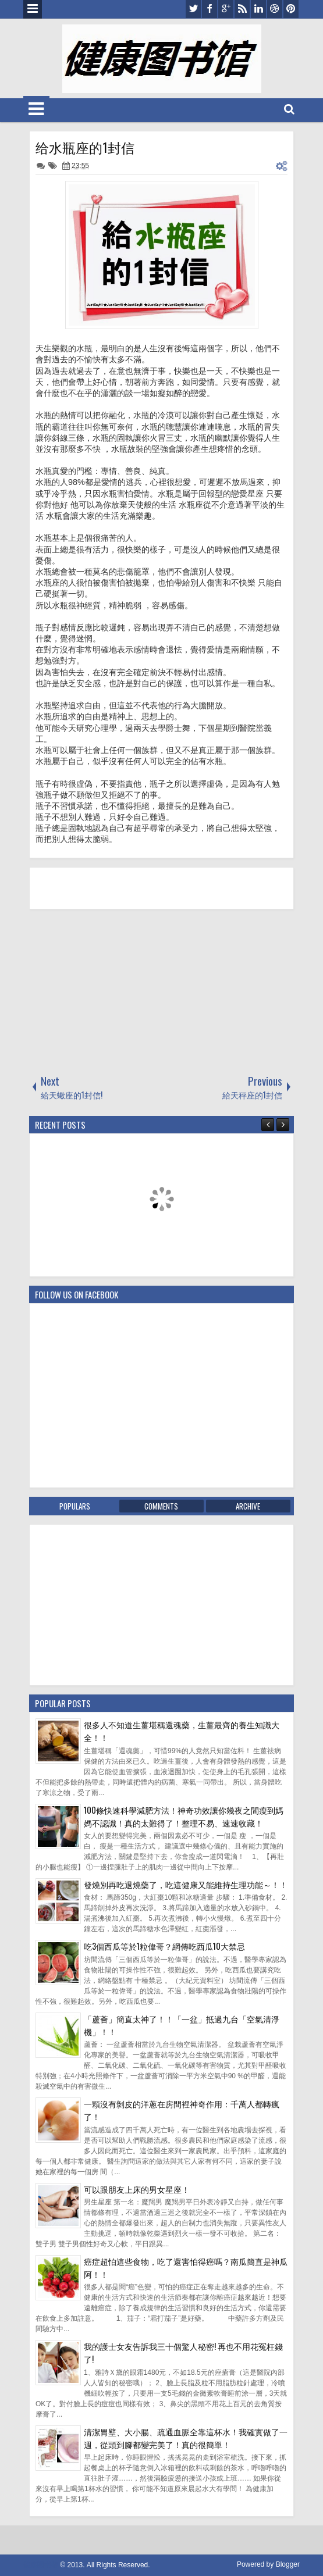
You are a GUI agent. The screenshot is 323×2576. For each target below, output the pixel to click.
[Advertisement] (116, 991)
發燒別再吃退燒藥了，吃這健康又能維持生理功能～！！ (185, 1884)
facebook (209, 9)
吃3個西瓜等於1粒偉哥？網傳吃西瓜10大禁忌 (164, 1946)
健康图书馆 (40, 2565)
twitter (193, 9)
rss (242, 9)
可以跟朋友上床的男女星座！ (137, 2189)
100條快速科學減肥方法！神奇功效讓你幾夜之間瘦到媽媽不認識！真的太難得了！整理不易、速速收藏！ (183, 1816)
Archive (248, 1506)
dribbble (274, 9)
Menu (32, 9)
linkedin (258, 9)
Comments (161, 1506)
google (225, 9)
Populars (74, 1506)
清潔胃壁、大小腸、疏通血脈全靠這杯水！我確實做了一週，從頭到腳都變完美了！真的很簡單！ (185, 2437)
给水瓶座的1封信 (85, 147)
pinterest (291, 9)
